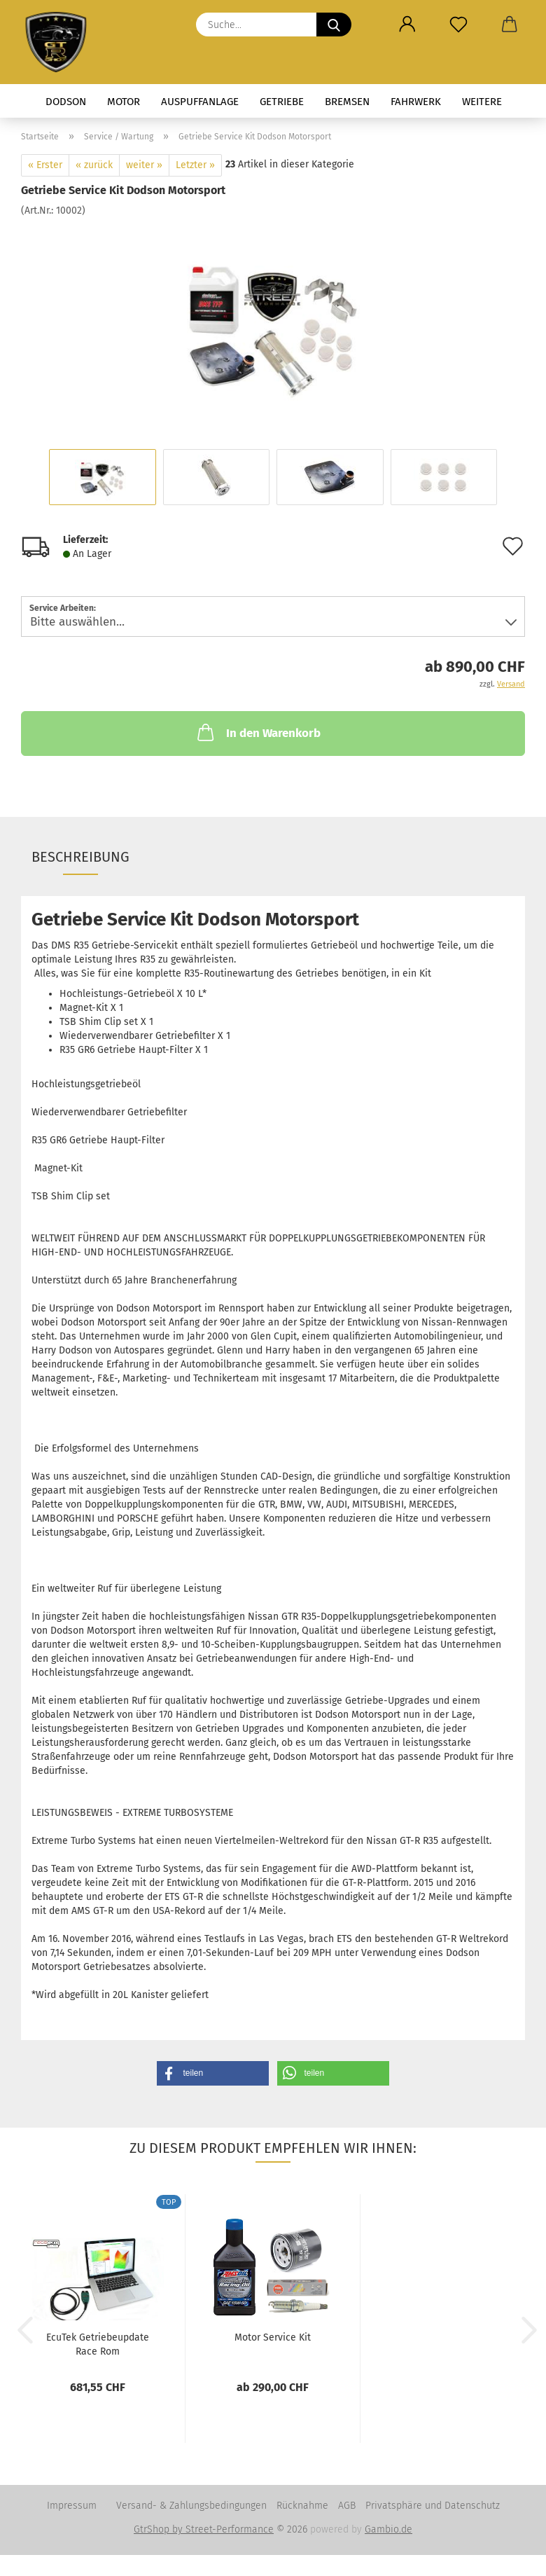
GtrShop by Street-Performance (204, 2529)
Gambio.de (388, 2529)
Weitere (482, 101)
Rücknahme (302, 2506)
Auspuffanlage (200, 101)
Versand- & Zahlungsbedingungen (191, 2506)
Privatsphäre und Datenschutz (432, 2506)
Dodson (66, 101)
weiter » (144, 165)
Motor (123, 101)
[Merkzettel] (458, 24)
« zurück (94, 165)
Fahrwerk (416, 101)
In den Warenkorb (258, 732)
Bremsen (347, 101)
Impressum (72, 2506)
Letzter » (195, 165)
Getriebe (282, 101)
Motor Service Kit (272, 2337)
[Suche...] (333, 24)
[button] (407, 24)
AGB (347, 2506)
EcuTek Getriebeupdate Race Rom (97, 2343)
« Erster (45, 165)
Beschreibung (80, 856)
